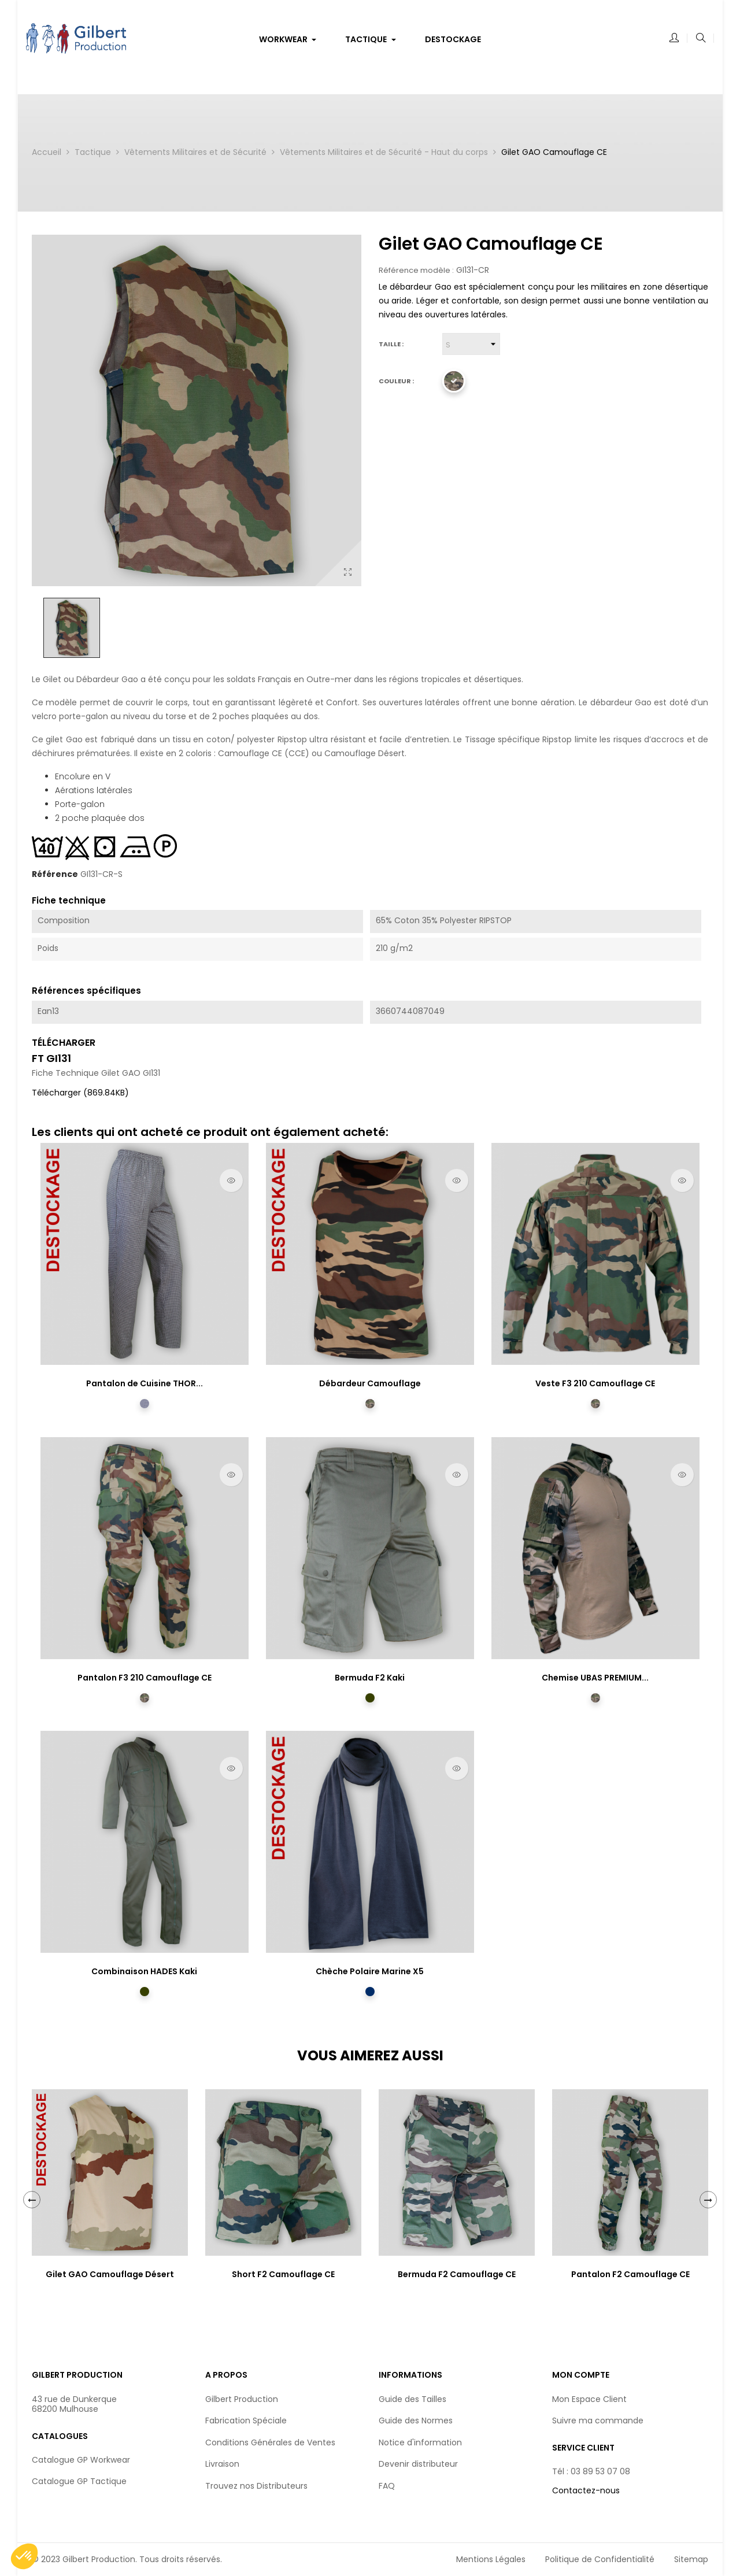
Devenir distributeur (418, 2464)
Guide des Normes (416, 2420)
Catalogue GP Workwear (81, 2460)
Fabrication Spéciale (246, 2420)
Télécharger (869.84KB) (80, 1092)
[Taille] (471, 344)
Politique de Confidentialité (599, 2559)
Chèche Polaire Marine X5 (370, 1971)
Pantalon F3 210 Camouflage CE (144, 1677)
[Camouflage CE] (453, 381)
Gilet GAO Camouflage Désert (110, 2274)
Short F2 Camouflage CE (283, 2274)
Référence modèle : (416, 270)
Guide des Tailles (412, 2399)
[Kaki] (370, 1697)
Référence (55, 874)
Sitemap (691, 2559)
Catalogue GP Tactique (79, 2481)
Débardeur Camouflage (370, 1383)
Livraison (222, 2464)
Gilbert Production (241, 2399)
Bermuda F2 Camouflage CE (457, 2274)
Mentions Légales (491, 2559)
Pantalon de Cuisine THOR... (144, 1383)
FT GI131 (51, 1058)
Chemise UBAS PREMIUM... (595, 1677)
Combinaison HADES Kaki (144, 1971)
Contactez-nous (586, 2490)
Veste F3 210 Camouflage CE (595, 1383)
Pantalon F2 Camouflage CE (630, 2274)
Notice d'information (420, 2442)
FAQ (387, 2486)
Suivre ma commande (597, 2420)
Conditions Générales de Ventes (270, 2442)
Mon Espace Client (589, 2399)
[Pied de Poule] (144, 1403)
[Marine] (370, 1991)
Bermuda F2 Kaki (370, 1677)
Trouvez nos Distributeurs (256, 2486)
